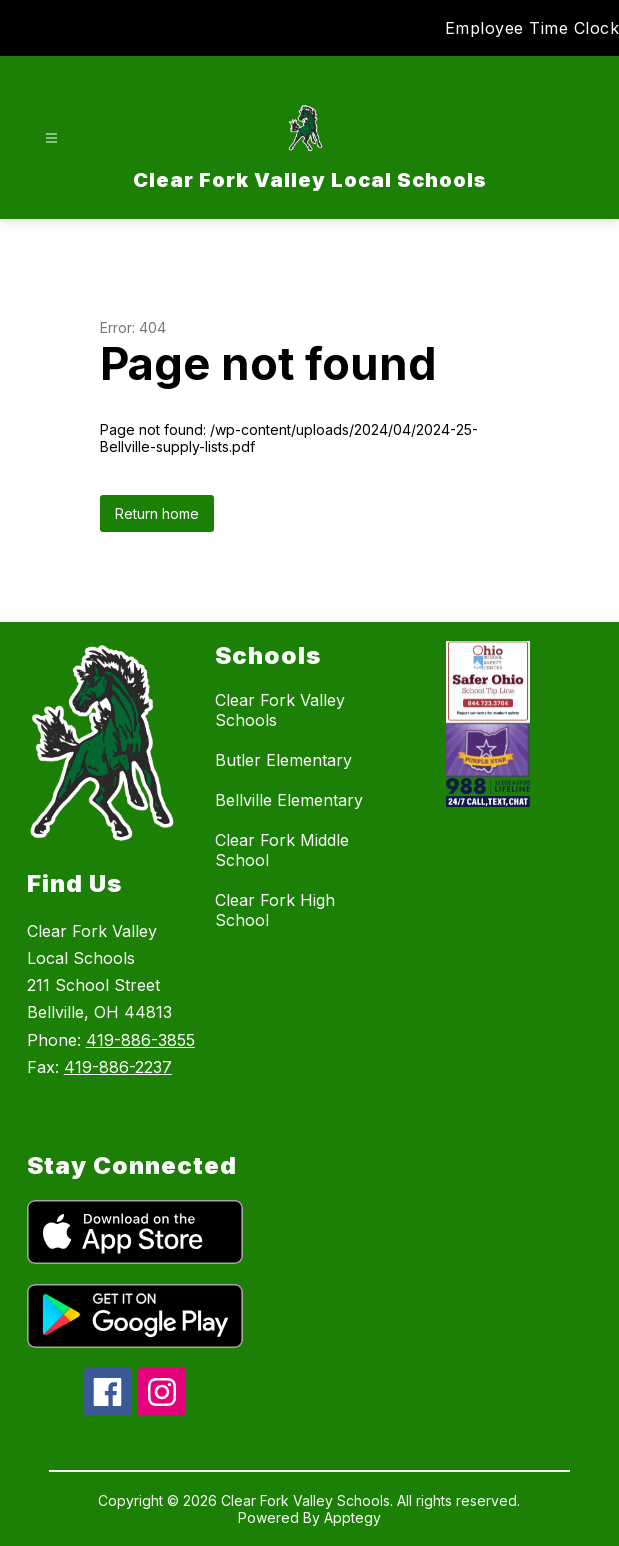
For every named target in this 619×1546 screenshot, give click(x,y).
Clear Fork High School (275, 910)
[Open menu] (51, 138)
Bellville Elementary (289, 800)
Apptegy (352, 1517)
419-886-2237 (118, 1067)
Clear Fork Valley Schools (280, 710)
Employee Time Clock (532, 28)
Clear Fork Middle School (282, 850)
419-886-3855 (140, 1040)
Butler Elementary (283, 760)
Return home (157, 513)
